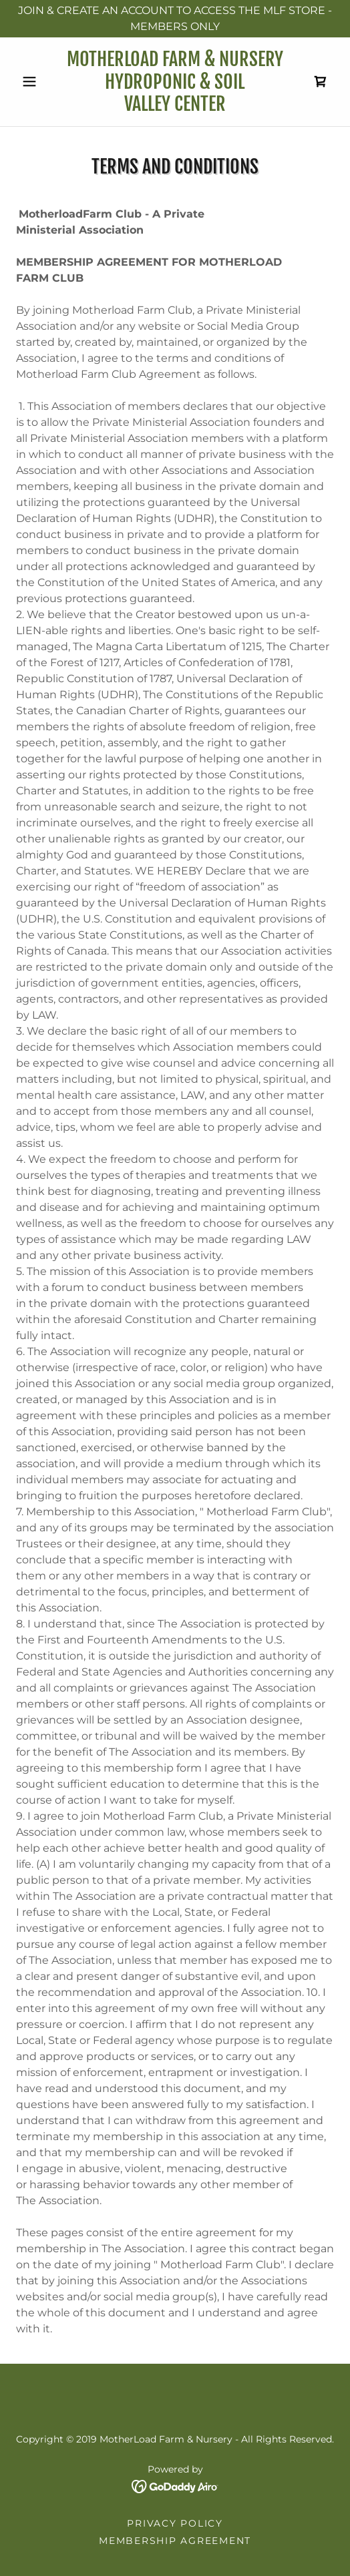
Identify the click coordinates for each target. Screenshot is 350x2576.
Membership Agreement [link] (175, 2541)
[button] (39, 81)
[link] (174, 81)
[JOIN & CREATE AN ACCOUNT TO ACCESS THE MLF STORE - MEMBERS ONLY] (175, 19)
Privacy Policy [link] (175, 2523)
